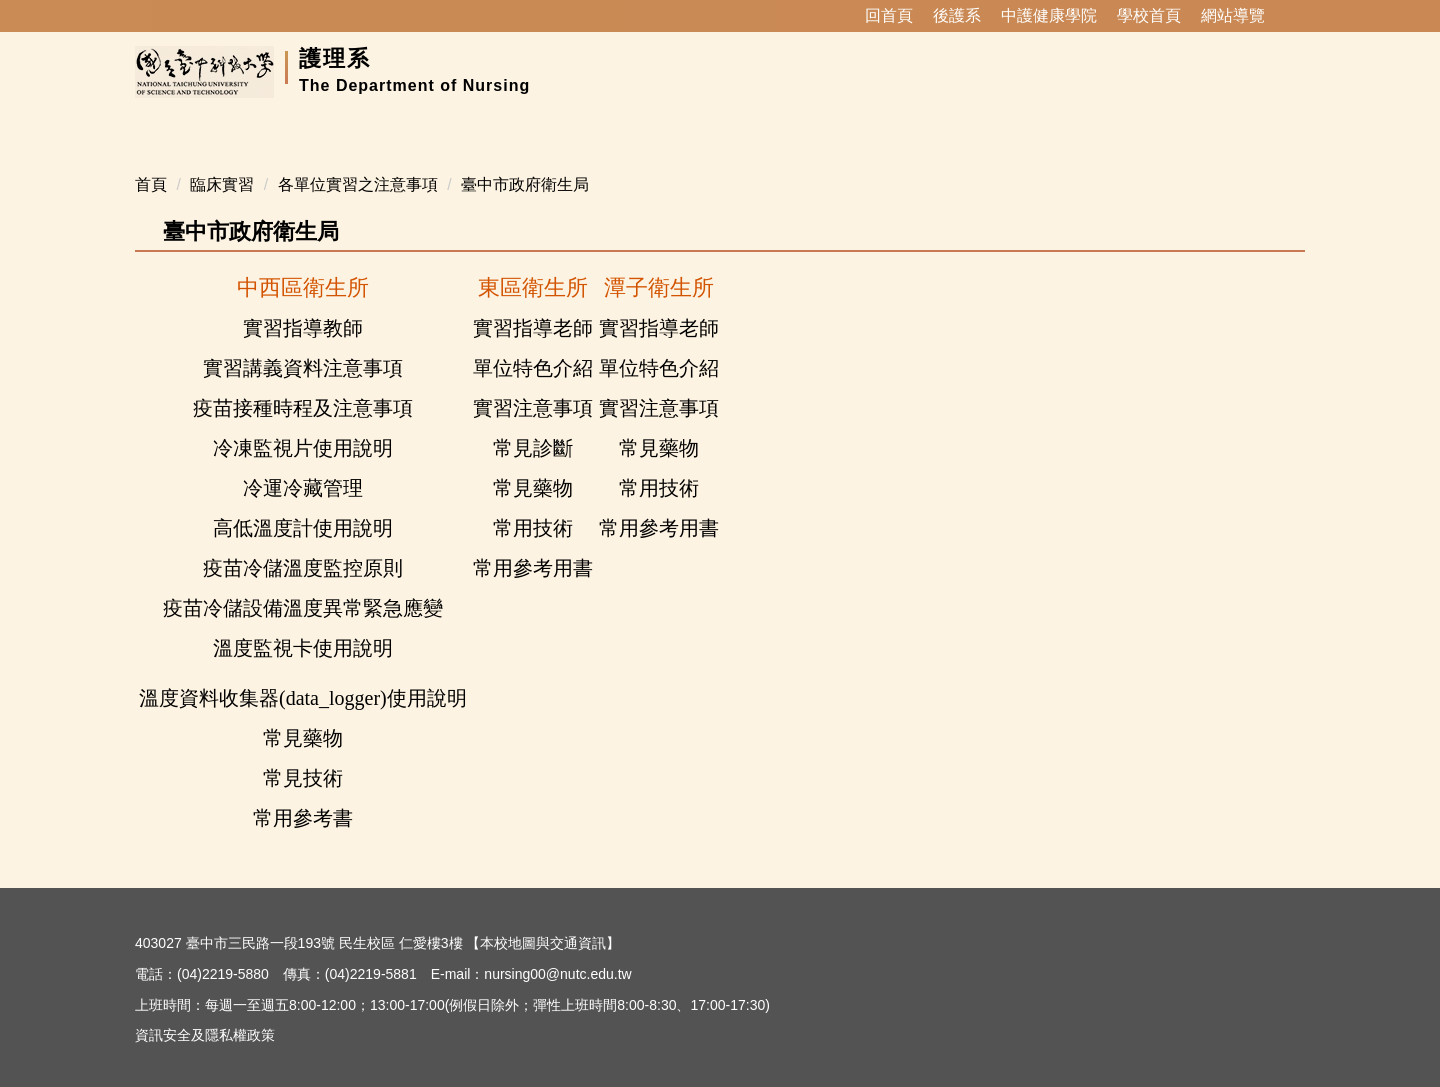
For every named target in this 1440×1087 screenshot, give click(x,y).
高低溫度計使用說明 (303, 504)
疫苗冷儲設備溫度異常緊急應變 (303, 584)
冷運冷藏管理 (303, 464)
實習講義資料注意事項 (303, 344)
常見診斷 (533, 424)
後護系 (957, 15)
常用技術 (659, 464)
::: (838, 15)
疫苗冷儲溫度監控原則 (303, 544)
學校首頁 (1149, 15)
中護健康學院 (1049, 15)
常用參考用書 (659, 504)
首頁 (151, 160)
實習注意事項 (533, 384)
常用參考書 (303, 794)
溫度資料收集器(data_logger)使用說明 (303, 674)
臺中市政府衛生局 (525, 160)
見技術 (313, 754)
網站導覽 (1233, 15)
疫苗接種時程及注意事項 (303, 384)
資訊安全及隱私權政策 (205, 1011)
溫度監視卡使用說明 (303, 624)
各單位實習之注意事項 (358, 160)
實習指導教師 (303, 304)
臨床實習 (222, 160)
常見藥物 (659, 424)
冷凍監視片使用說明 (303, 424)
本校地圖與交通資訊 (543, 919)
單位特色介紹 (533, 344)
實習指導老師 (533, 304)
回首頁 (889, 15)
